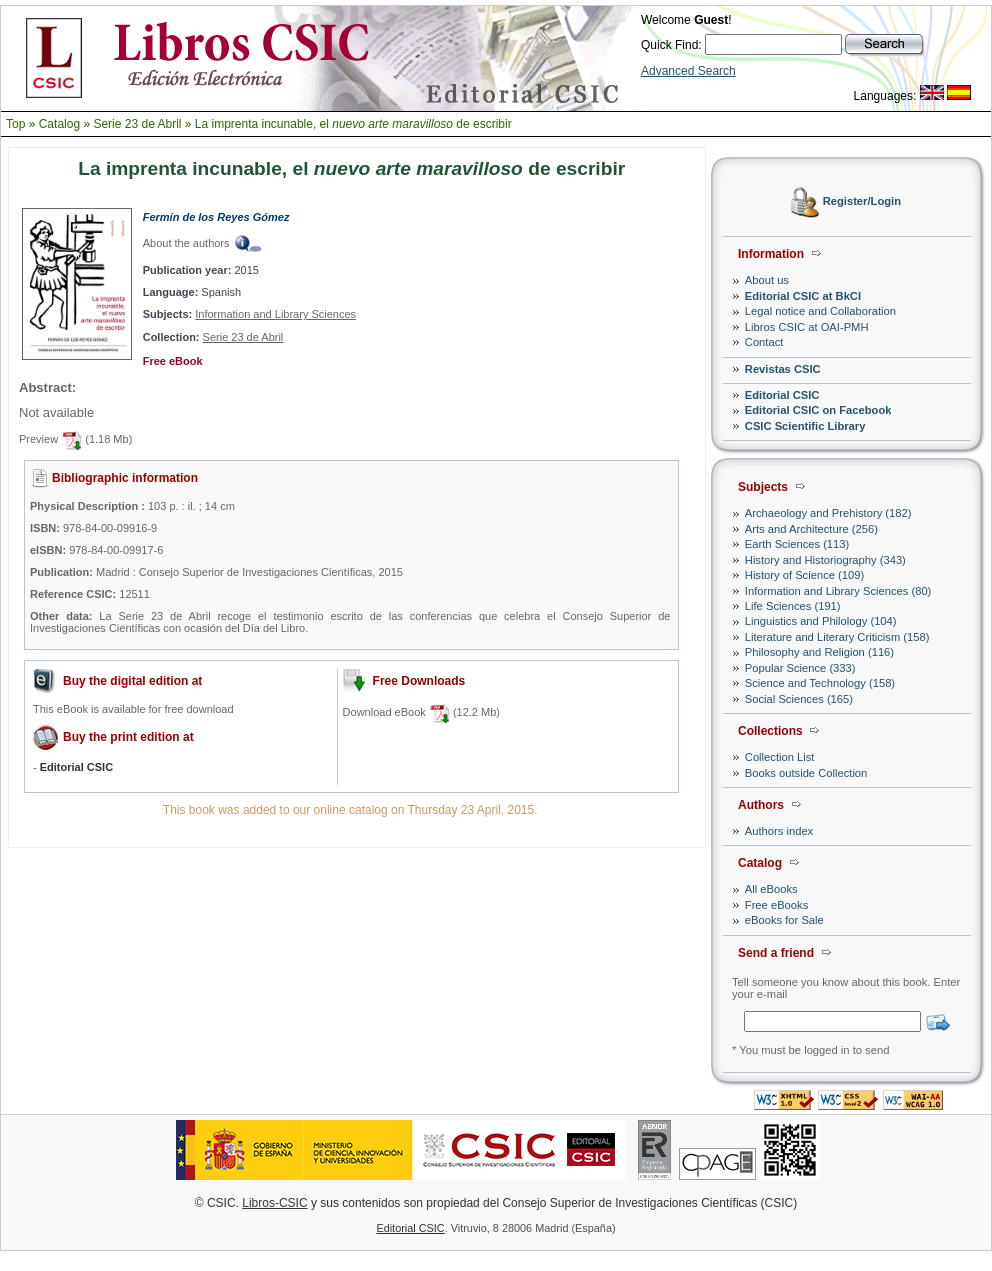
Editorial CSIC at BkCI (803, 296)
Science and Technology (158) (820, 683)
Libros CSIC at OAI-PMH (807, 327)
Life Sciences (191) (793, 606)
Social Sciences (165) (799, 699)
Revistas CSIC (783, 369)
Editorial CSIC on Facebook (818, 410)
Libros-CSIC (274, 1203)
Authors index (779, 831)
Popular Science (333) (800, 668)
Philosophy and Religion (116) (819, 652)
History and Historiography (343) (825, 560)
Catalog (59, 124)
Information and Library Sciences (275, 314)
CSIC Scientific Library (805, 426)
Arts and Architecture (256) (811, 529)
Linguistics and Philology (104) (821, 621)
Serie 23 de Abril (137, 124)
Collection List (780, 757)
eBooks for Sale (784, 920)
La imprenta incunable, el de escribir (353, 124)
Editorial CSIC (782, 395)
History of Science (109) (804, 575)
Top (15, 124)
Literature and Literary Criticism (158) (837, 637)
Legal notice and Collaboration (820, 311)
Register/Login (862, 202)
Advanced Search (688, 71)
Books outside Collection (806, 773)
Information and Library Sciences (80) (838, 591)
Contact (764, 342)
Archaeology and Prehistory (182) (828, 513)
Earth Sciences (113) (797, 544)
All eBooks (771, 889)
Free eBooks (776, 905)
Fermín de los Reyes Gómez (216, 217)
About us (767, 280)
